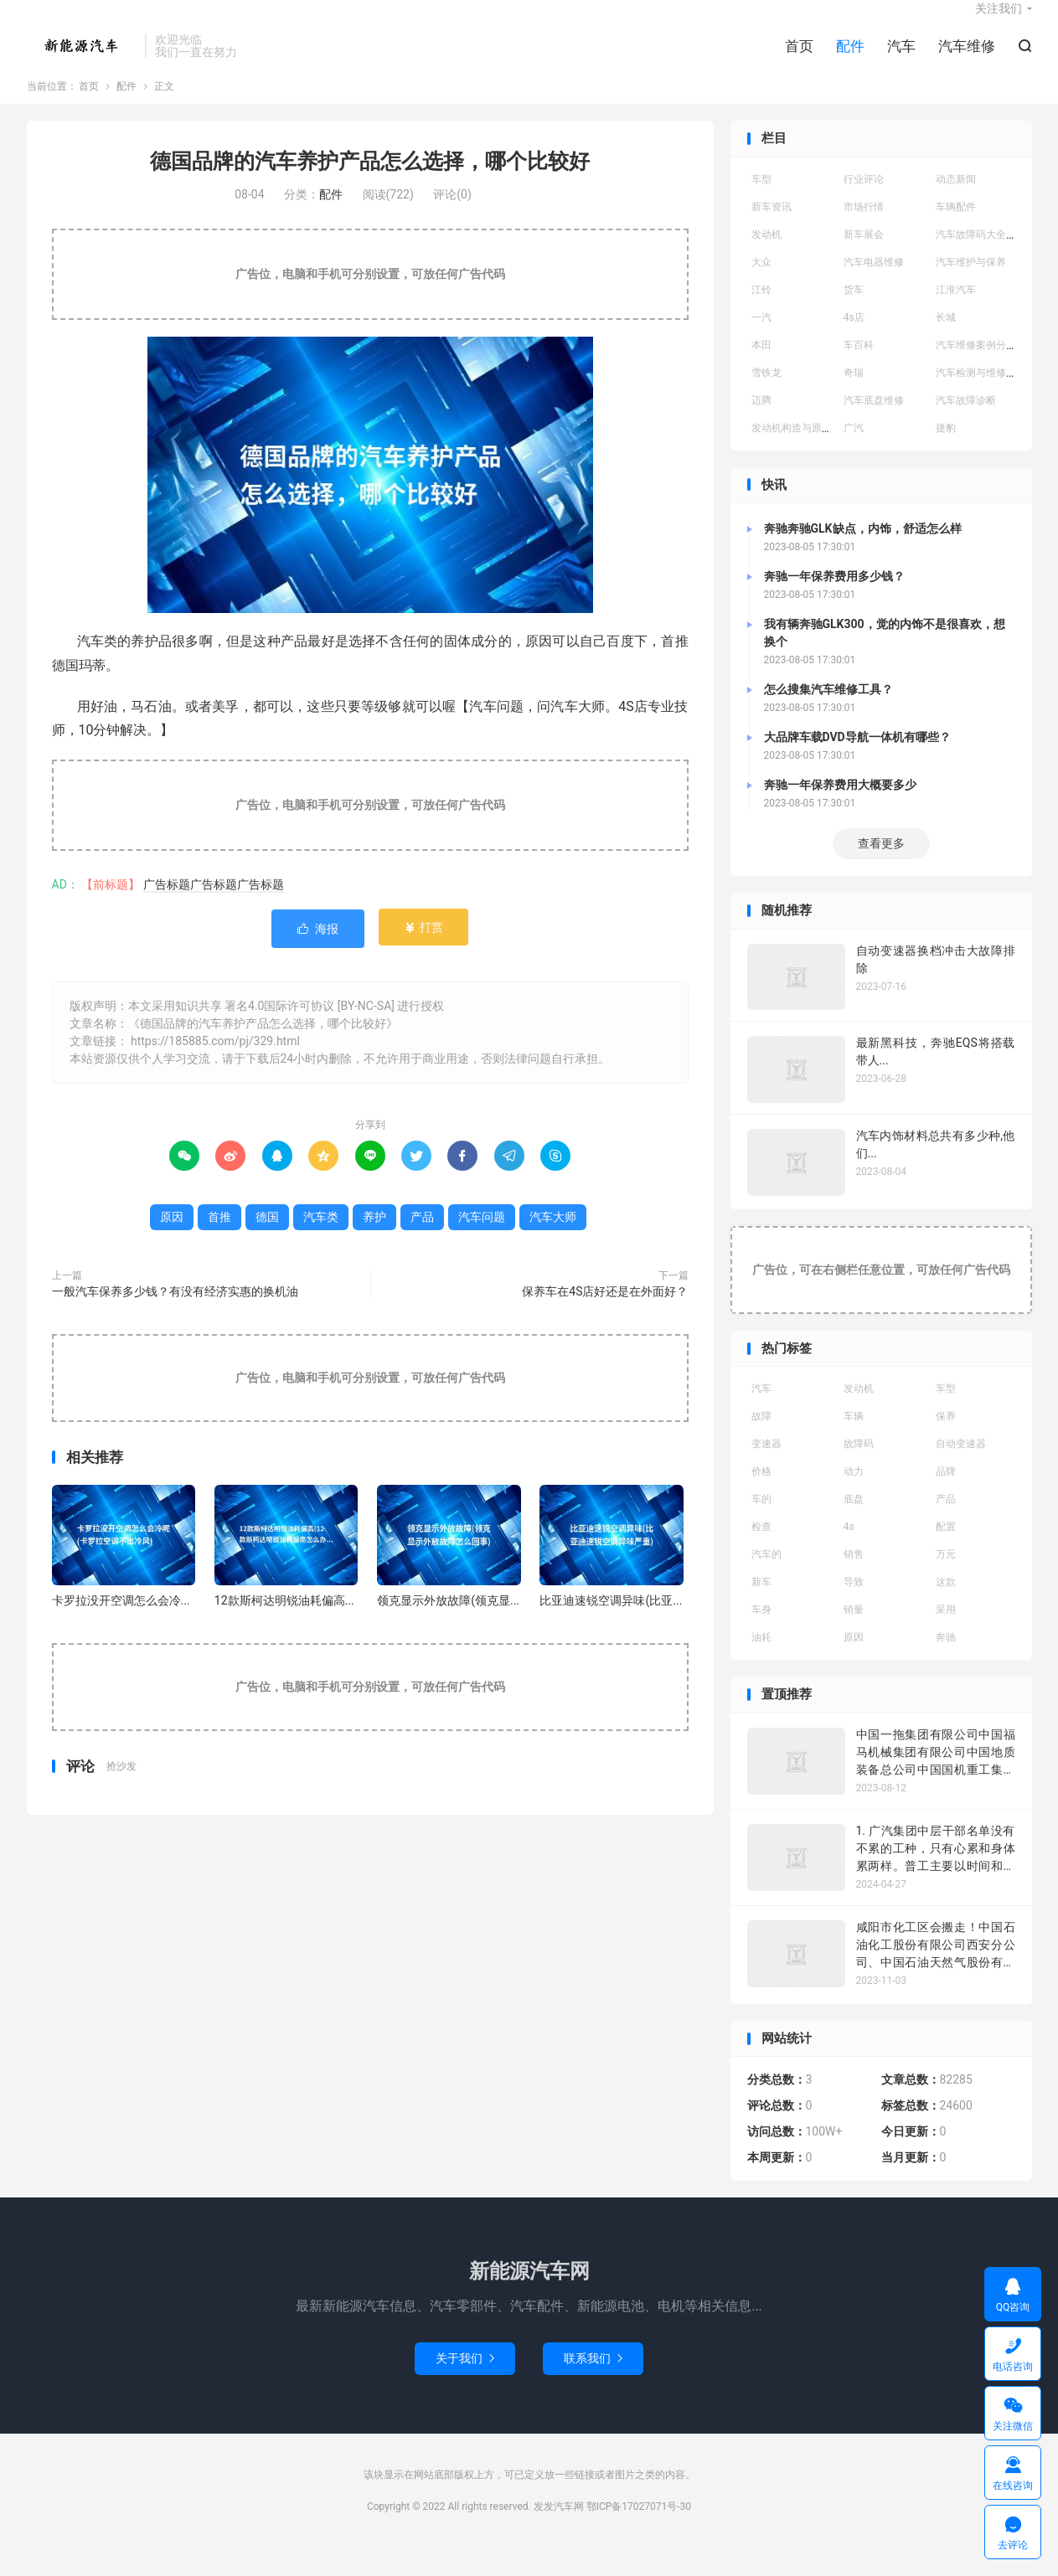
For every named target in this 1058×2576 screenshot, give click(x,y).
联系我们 (593, 2380)
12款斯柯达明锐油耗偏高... (284, 1622)
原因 (171, 1238)
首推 (219, 1238)
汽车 (901, 59)
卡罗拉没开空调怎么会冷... (121, 1622)
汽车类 (320, 1238)
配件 (850, 59)
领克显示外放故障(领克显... (448, 1622)
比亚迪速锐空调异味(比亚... (610, 1622)
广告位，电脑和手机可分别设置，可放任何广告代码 (370, 295)
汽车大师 (552, 1238)
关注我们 (998, 21)
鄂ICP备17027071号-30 (638, 2528)
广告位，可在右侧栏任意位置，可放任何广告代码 (881, 1291)
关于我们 (465, 2380)
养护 (374, 1238)
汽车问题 (481, 1238)
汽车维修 (966, 59)
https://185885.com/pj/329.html (215, 1062)
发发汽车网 (82, 59)
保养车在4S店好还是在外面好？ (605, 1313)
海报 (317, 950)
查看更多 (881, 866)
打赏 (423, 949)
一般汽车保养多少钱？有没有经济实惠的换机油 (175, 1313)
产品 (422, 1238)
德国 (267, 1238)
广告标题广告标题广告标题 (213, 907)
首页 (799, 59)
